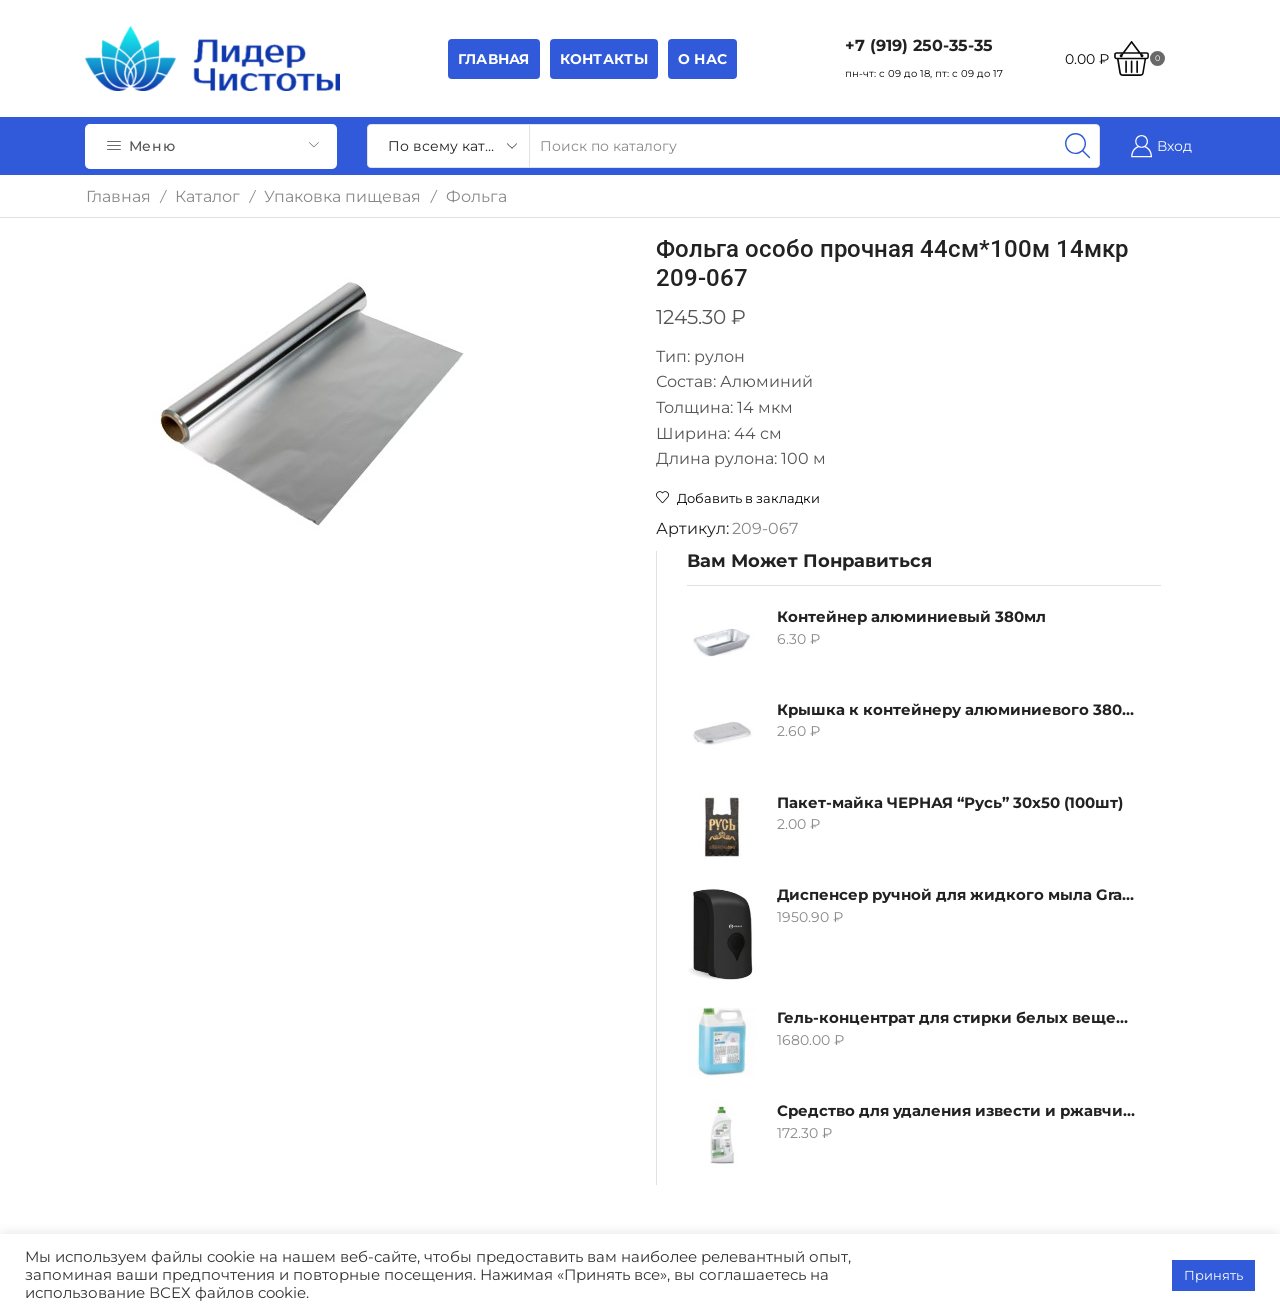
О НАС (702, 59)
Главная (494, 59)
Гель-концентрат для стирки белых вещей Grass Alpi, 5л (969, 721)
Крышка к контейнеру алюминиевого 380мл (969, 412)
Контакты (604, 59)
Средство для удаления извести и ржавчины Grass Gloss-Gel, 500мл (969, 814)
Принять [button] (1213, 1275)
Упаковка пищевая (342, 196)
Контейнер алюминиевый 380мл (969, 319)
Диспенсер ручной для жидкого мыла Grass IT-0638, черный (969, 598)
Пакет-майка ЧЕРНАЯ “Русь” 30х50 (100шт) (969, 505)
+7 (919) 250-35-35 (919, 45)
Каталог (207, 196)
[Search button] (1078, 146)
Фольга (476, 196)
